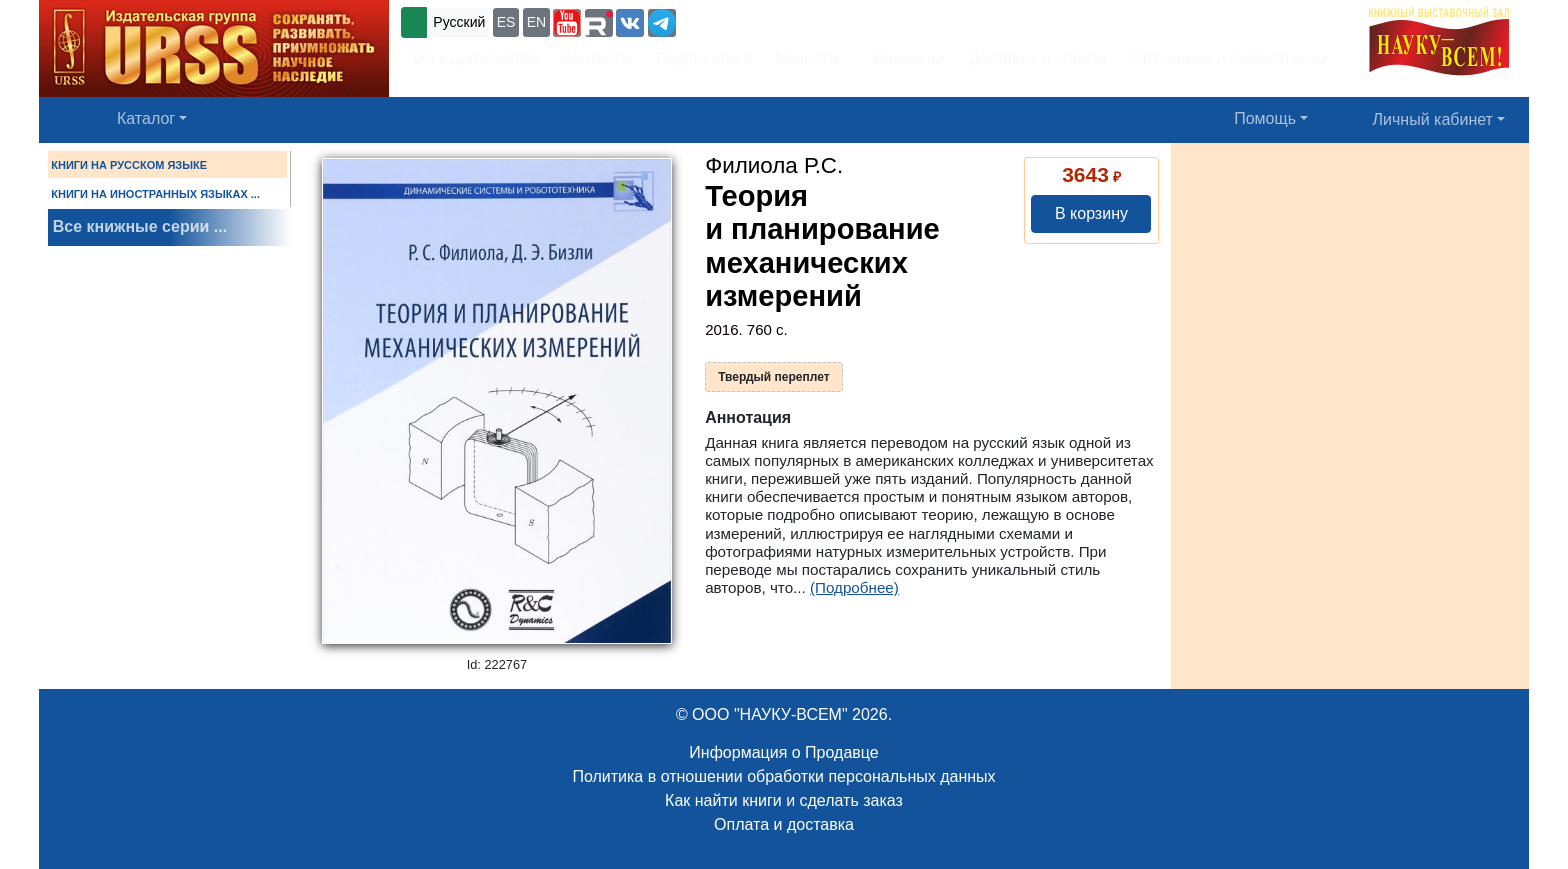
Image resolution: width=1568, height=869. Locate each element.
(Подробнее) (854, 587)
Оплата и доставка (784, 824)
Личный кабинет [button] (1433, 119)
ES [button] (506, 22)
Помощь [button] (1265, 118)
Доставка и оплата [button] (1037, 58)
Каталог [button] (146, 118)
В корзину (1091, 213)
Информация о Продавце (783, 752)
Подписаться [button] (704, 58)
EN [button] (536, 22)
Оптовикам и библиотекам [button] (1229, 58)
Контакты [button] (597, 58)
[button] (567, 23)
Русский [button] (459, 22)
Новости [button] (807, 58)
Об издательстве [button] (476, 58)
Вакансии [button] (903, 58)
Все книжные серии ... (140, 226)
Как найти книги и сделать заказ (784, 800)
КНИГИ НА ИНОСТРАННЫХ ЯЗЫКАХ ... (155, 194)
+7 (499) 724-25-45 (753, 20)
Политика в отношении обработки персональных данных (783, 776)
